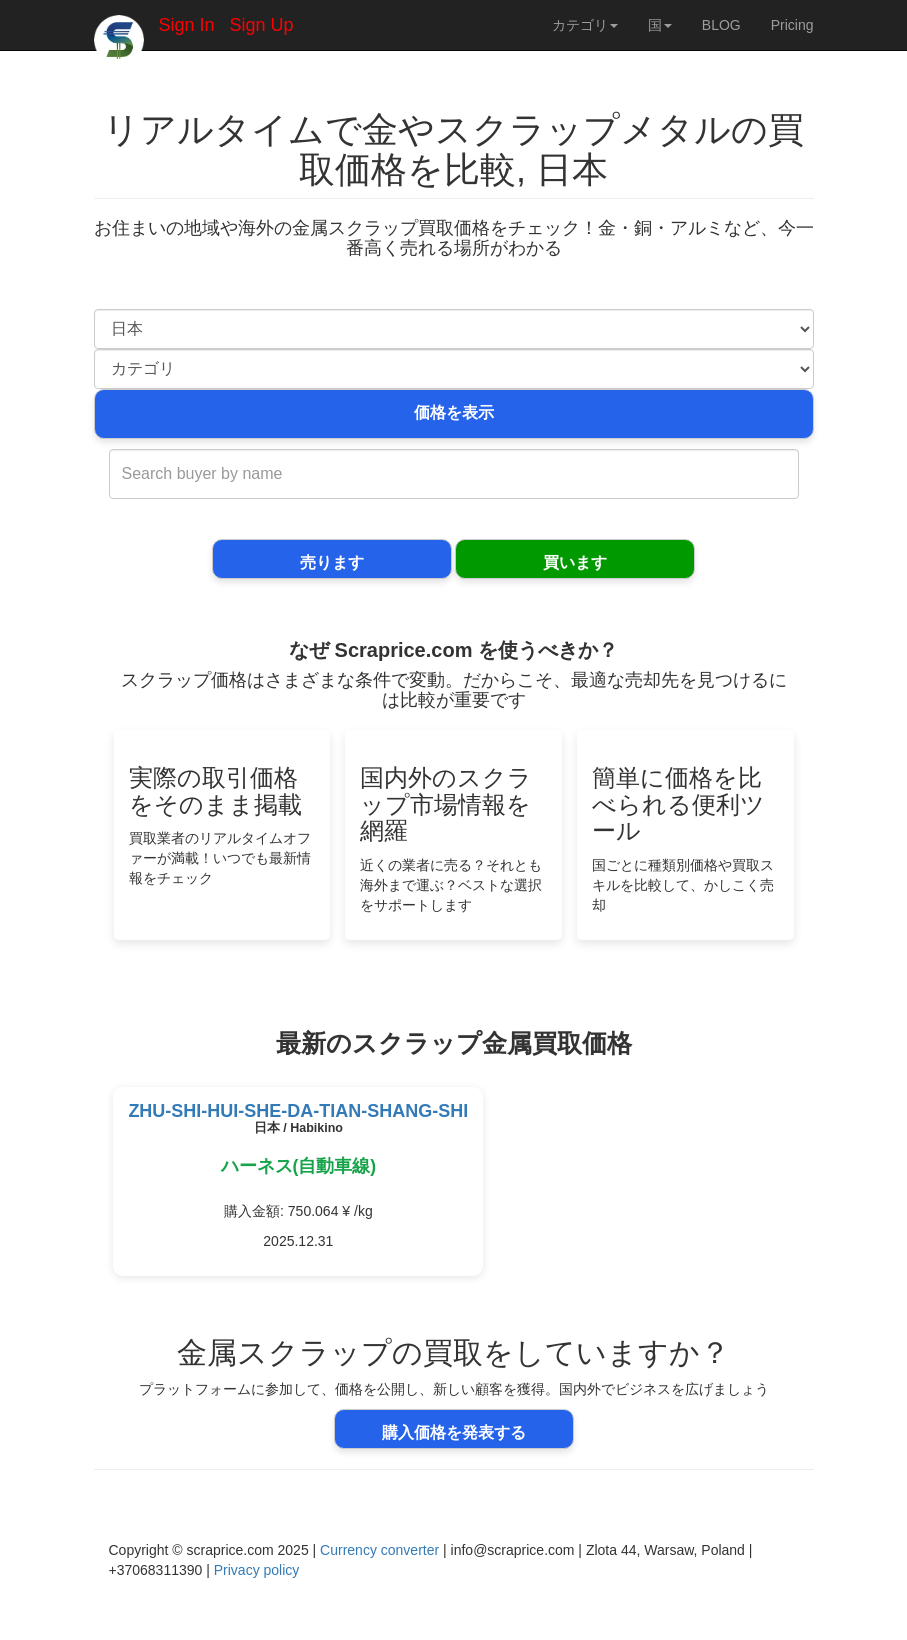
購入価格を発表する (454, 1432)
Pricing (792, 25)
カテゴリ (585, 25)
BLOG (721, 25)
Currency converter (379, 1550)
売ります (332, 562)
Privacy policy (257, 1570)
